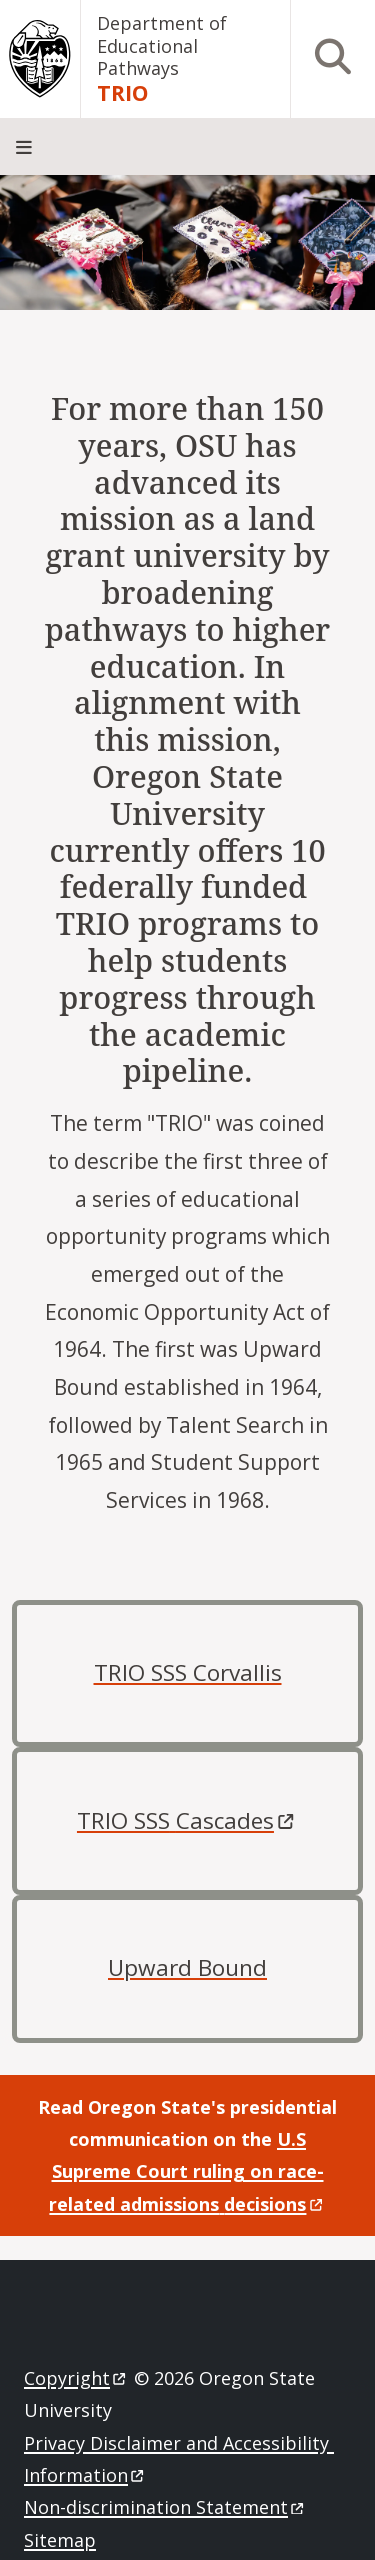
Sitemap (60, 2540)
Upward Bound (187, 1967)
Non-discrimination (165, 2507)
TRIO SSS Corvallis (188, 1672)
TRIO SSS (187, 1820)
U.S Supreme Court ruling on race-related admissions (187, 2171)
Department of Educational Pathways (162, 45)
